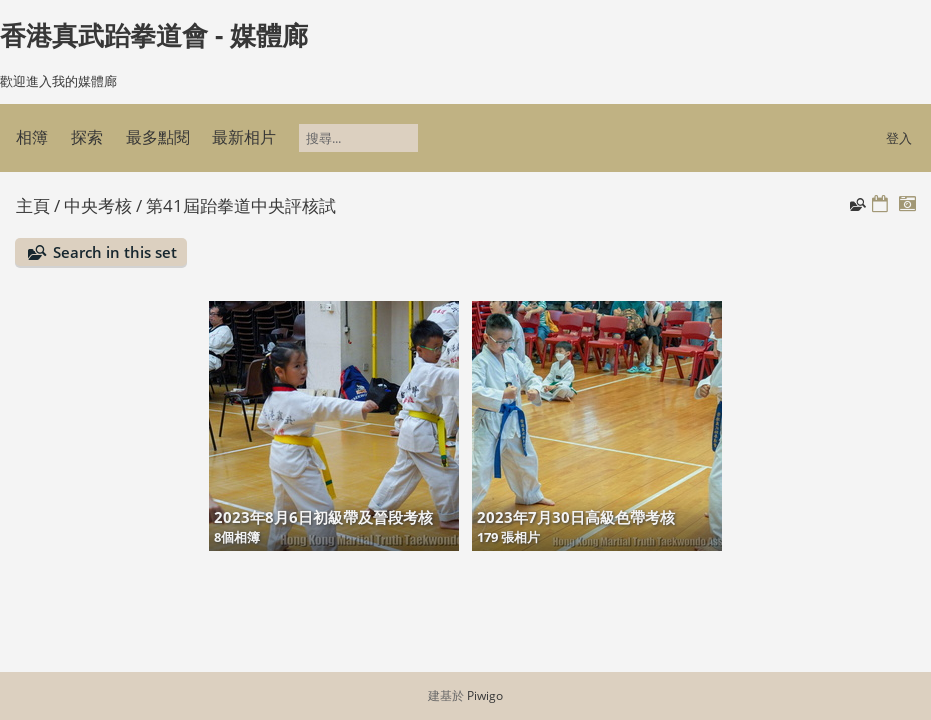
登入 (899, 138)
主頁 (33, 205)
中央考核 (98, 205)
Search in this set (115, 252)
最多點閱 (158, 137)
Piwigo (485, 695)
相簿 (32, 137)
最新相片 (244, 137)
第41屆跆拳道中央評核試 (241, 205)
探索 (87, 137)
